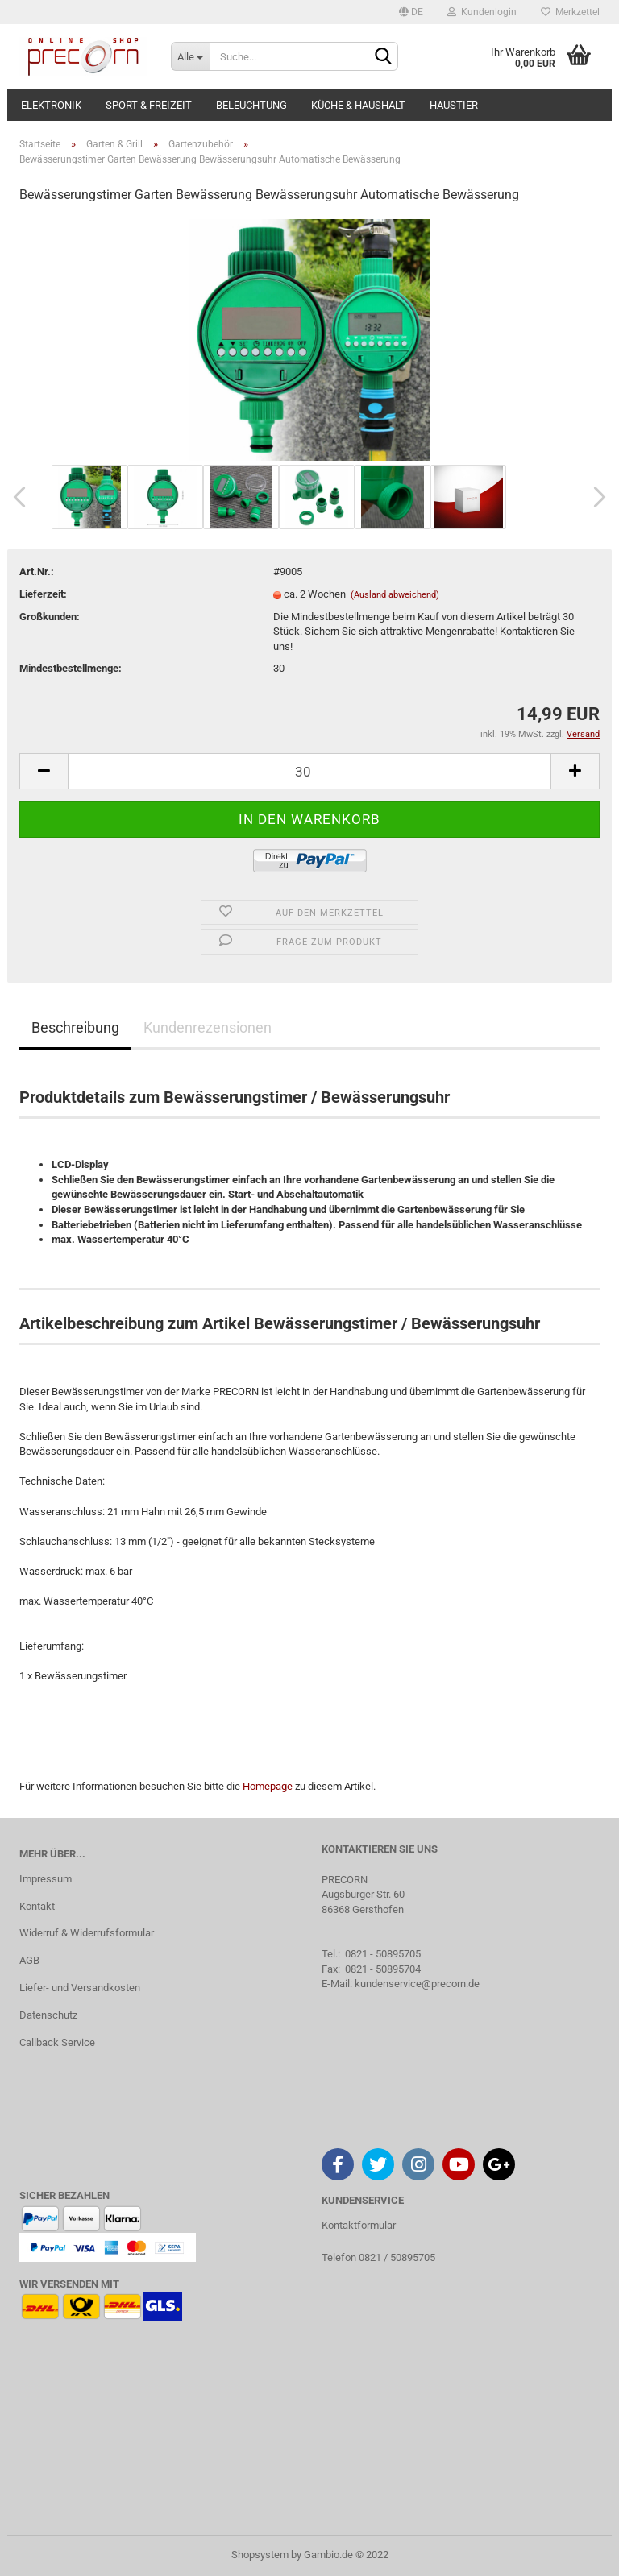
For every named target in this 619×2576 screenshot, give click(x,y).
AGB (29, 1960)
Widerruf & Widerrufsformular (86, 1933)
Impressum (45, 1879)
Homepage (268, 1786)
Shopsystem (260, 2555)
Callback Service (57, 2042)
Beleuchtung (251, 105)
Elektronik (51, 105)
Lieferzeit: (43, 594)
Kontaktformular (359, 2225)
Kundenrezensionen (207, 1027)
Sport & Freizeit (149, 105)
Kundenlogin (482, 12)
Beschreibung (75, 1027)
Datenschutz (48, 2015)
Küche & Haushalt (358, 105)
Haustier (454, 105)
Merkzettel (570, 12)
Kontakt (37, 1906)
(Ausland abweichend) (395, 595)
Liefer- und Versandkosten (79, 1988)
